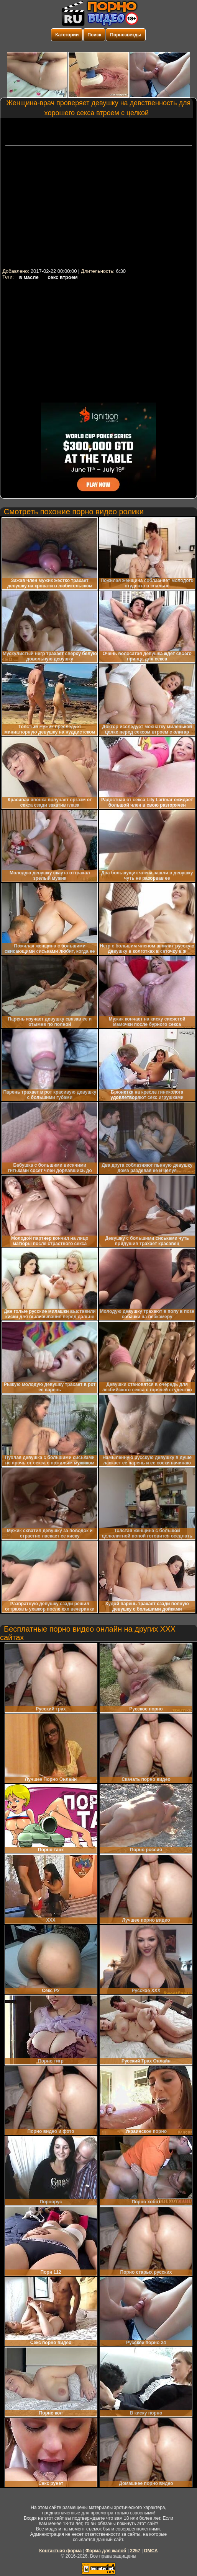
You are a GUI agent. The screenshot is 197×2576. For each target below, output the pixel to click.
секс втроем (62, 277)
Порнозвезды (125, 34)
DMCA (151, 2550)
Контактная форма (60, 2550)
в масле (29, 277)
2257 (135, 2550)
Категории (67, 34)
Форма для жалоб (105, 2550)
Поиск (94, 34)
